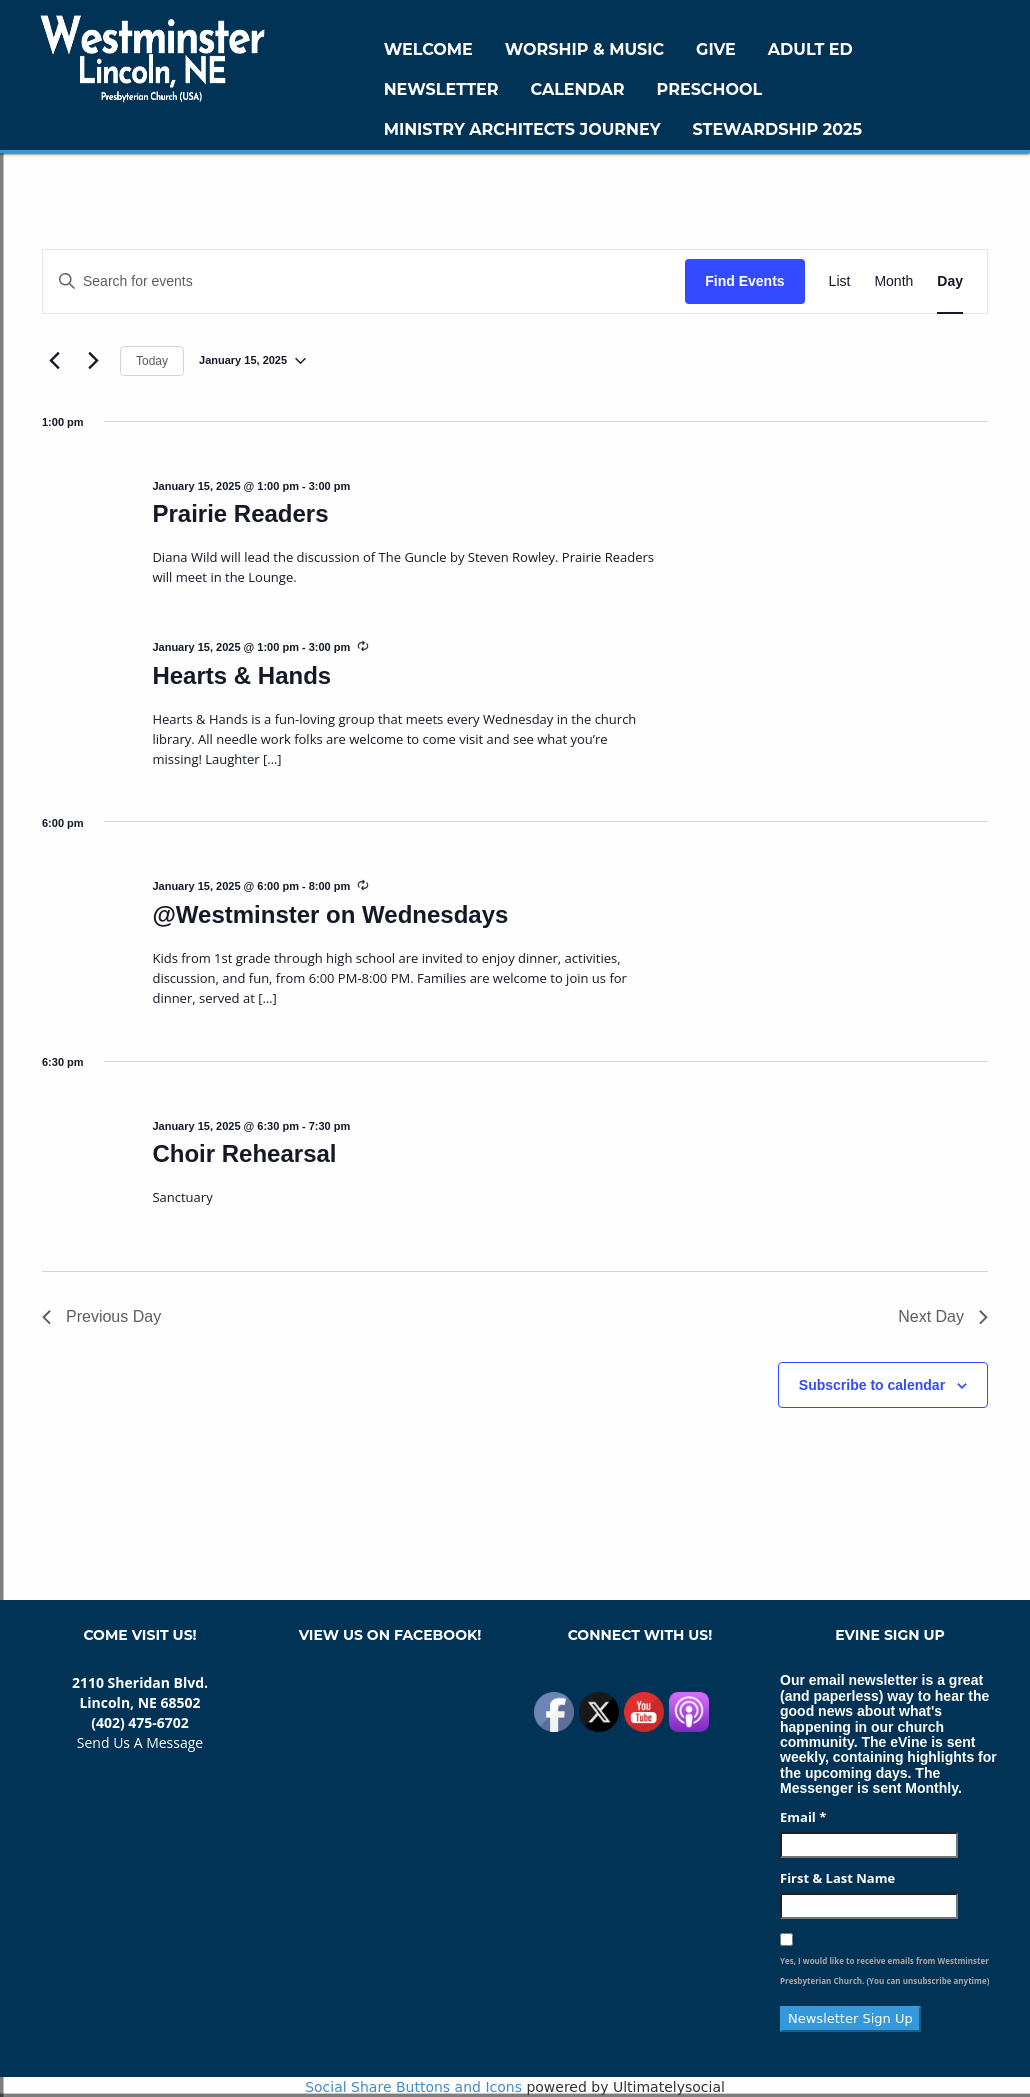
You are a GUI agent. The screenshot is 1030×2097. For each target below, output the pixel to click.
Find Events (744, 281)
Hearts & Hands (241, 675)
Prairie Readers (240, 513)
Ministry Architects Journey (522, 129)
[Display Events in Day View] (950, 281)
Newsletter (441, 89)
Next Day (943, 1316)
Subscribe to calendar (872, 1385)
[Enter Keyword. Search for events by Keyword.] (364, 281)
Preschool (709, 89)
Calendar (578, 89)
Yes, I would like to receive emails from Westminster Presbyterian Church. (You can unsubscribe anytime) (884, 1970)
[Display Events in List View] (840, 281)
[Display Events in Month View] (893, 281)
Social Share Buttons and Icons (413, 2087)
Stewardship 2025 (777, 129)
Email (803, 1817)
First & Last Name (837, 1878)
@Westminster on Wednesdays (330, 914)
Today (152, 361)
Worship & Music (584, 49)
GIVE (716, 49)
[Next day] (93, 361)
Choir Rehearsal (244, 1153)
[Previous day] (54, 361)
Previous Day (101, 1316)
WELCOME (428, 49)
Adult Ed (810, 49)
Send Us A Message (140, 1742)
